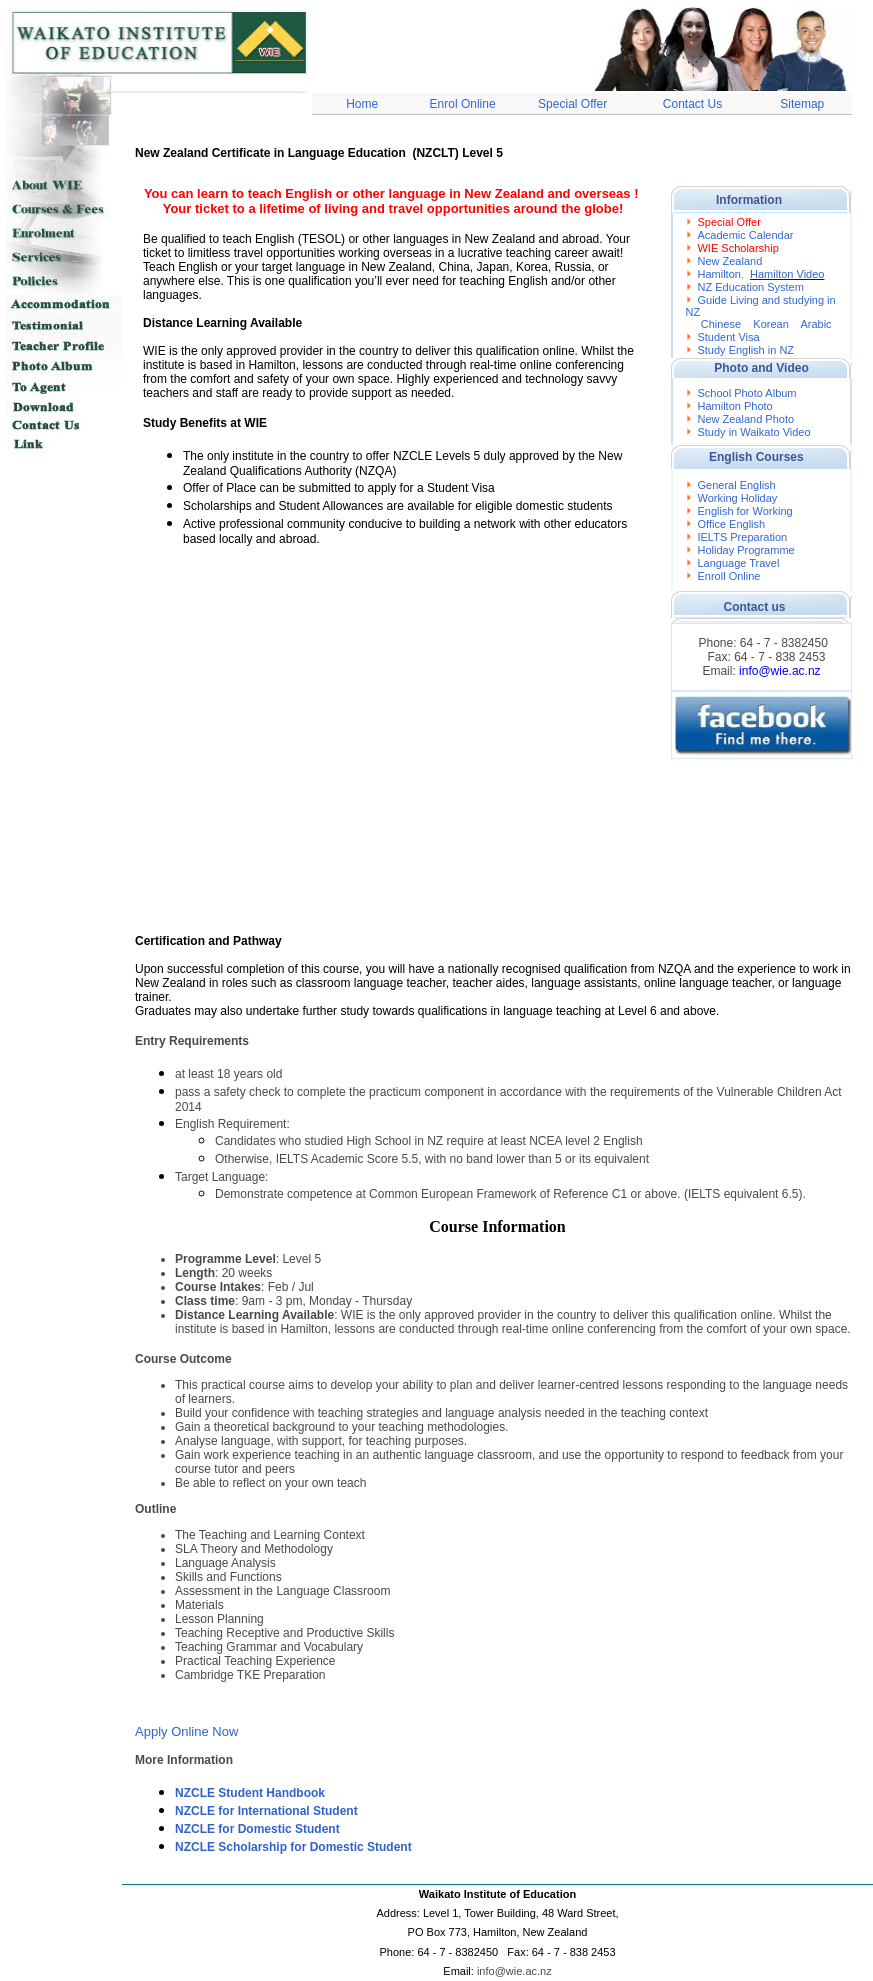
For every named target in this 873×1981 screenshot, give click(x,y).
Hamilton (718, 274)
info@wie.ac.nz (780, 671)
